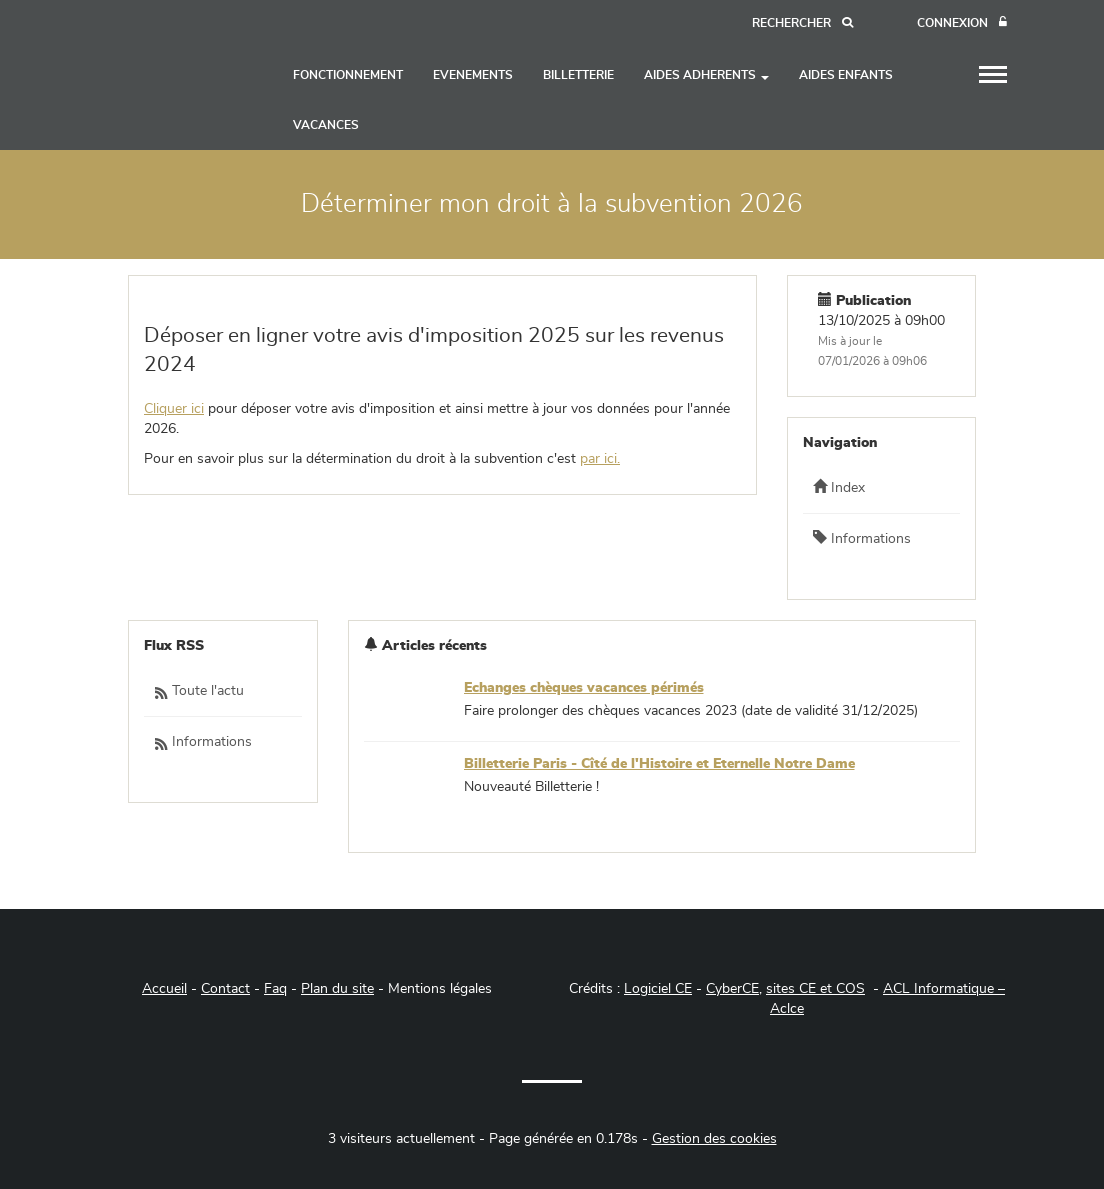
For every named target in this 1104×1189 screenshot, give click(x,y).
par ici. (600, 459)
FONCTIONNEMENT (348, 75)
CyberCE (732, 989)
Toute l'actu (199, 692)
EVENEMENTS (473, 75)
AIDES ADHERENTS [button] (706, 75)
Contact (225, 989)
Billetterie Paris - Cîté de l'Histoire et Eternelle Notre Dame (659, 764)
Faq (275, 989)
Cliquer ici (174, 409)
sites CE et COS (815, 989)
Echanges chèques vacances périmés (584, 688)
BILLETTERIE (578, 75)
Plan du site (337, 989)
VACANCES (326, 125)
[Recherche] (802, 23)
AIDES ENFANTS (846, 75)
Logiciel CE (658, 989)
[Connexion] (962, 23)
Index (839, 487)
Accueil (164, 989)
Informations (862, 538)
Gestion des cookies (714, 1139)
